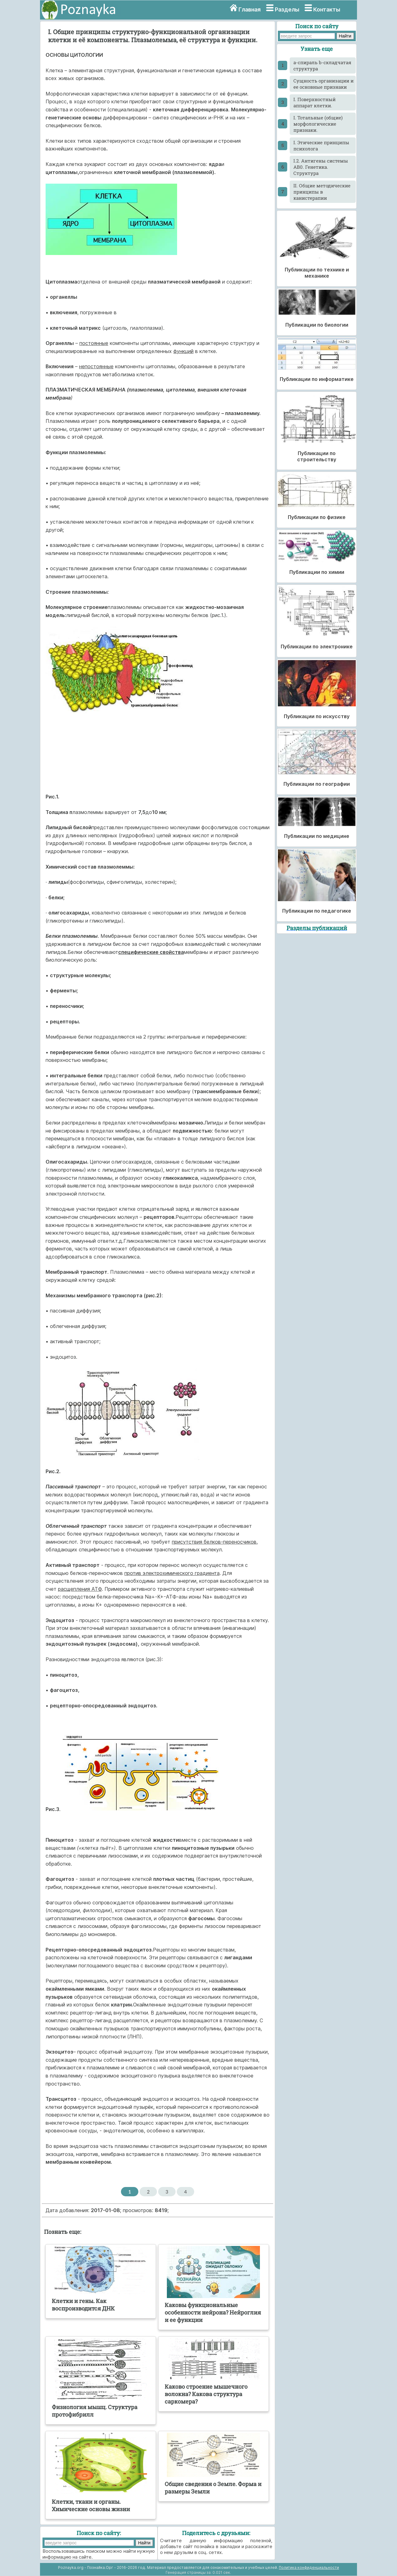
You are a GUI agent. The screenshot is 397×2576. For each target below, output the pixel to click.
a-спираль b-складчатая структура (322, 65)
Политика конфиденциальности (309, 2567)
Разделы (287, 9)
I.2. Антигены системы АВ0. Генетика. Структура (320, 167)
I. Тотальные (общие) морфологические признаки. (318, 123)
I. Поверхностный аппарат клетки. (314, 102)
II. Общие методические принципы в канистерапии (321, 191)
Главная (250, 9)
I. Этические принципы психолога (321, 145)
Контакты (326, 9)
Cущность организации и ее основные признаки (323, 84)
